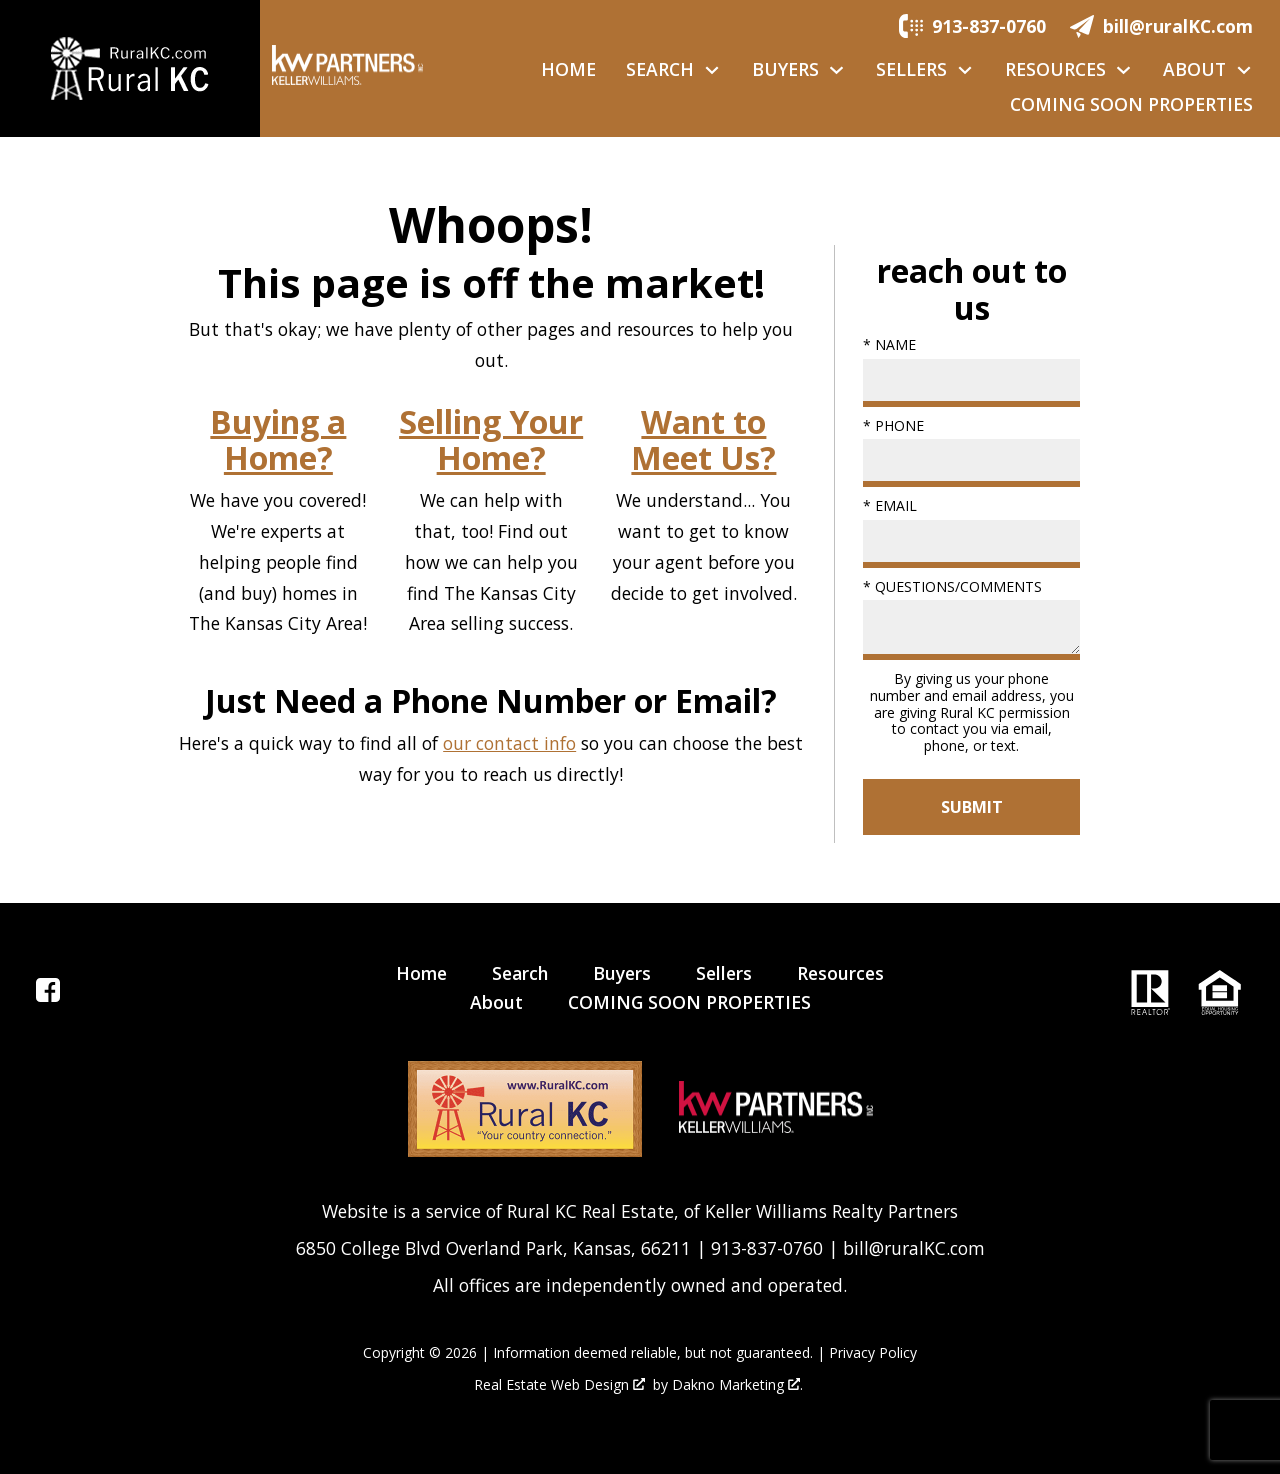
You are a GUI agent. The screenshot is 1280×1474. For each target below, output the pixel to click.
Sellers (724, 973)
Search (520, 973)
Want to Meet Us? (703, 440)
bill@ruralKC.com (914, 1248)
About (496, 1002)
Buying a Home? (278, 440)
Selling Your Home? (491, 440)
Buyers (622, 973)
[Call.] (972, 25)
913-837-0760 (767, 1248)
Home (568, 70)
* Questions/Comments (952, 586)
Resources (840, 973)
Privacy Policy (873, 1352)
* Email (890, 505)
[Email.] (1161, 25)
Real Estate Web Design (559, 1385)
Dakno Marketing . (737, 1385)
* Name (889, 344)
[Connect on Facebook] (48, 995)
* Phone (893, 425)
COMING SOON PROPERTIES (1131, 105)
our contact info (509, 743)
